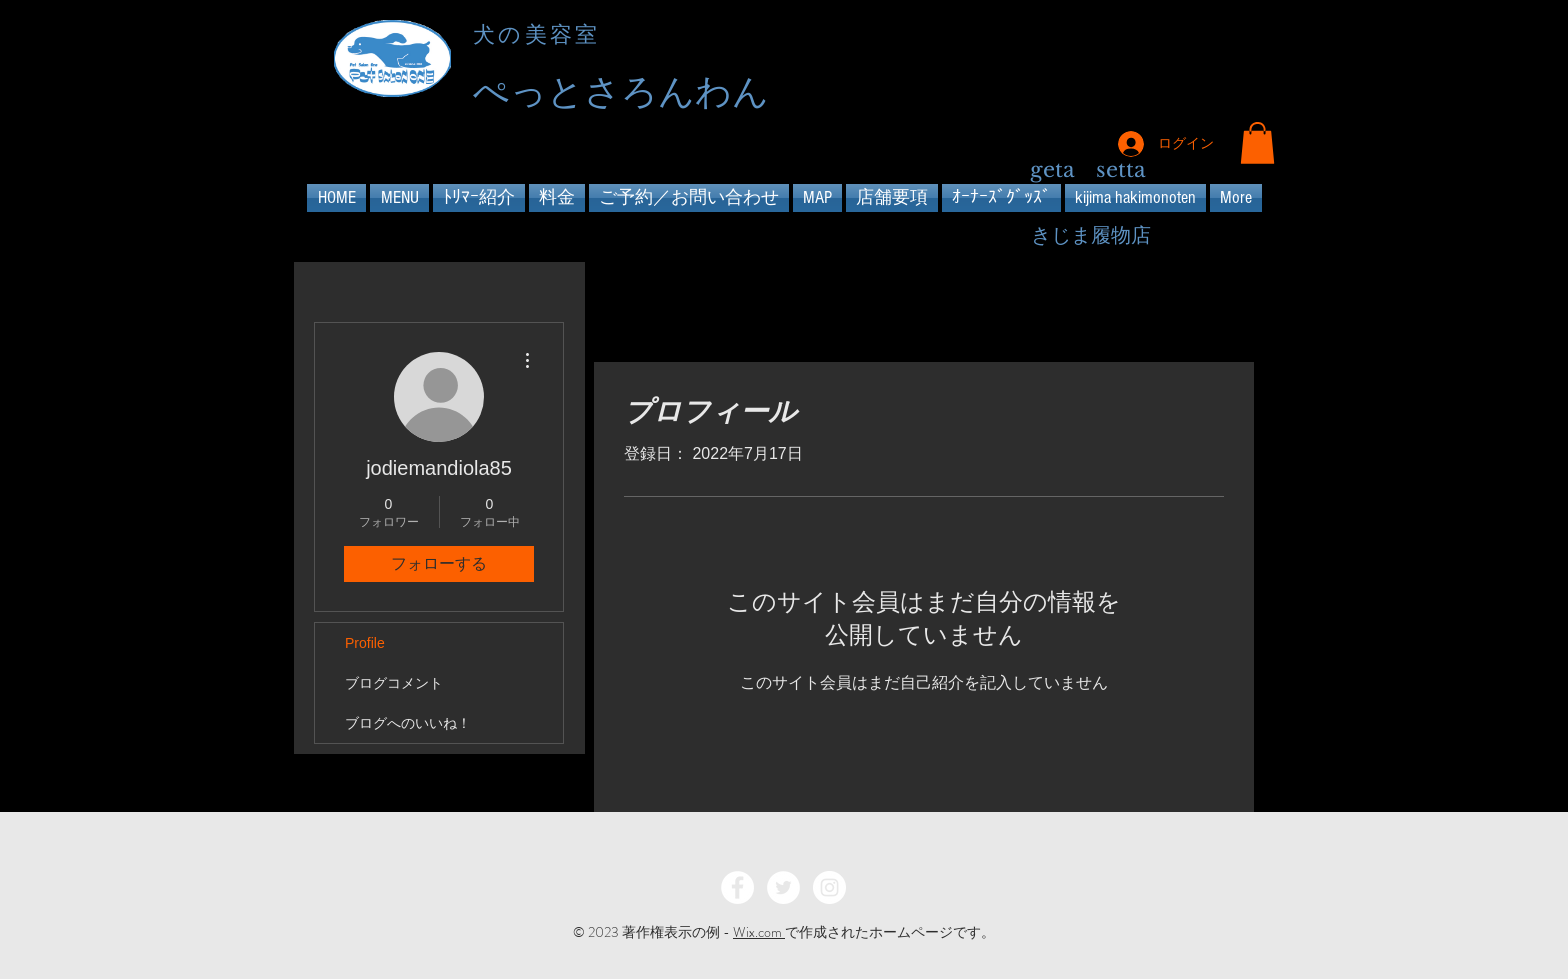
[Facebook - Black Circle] (1169, 61)
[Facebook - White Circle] (737, 887)
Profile (365, 643)
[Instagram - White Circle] (829, 887)
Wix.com (759, 932)
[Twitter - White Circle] (783, 887)
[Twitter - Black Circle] (1205, 61)
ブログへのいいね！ (408, 723)
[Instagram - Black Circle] (1241, 61)
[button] (1257, 143)
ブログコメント (394, 683)
